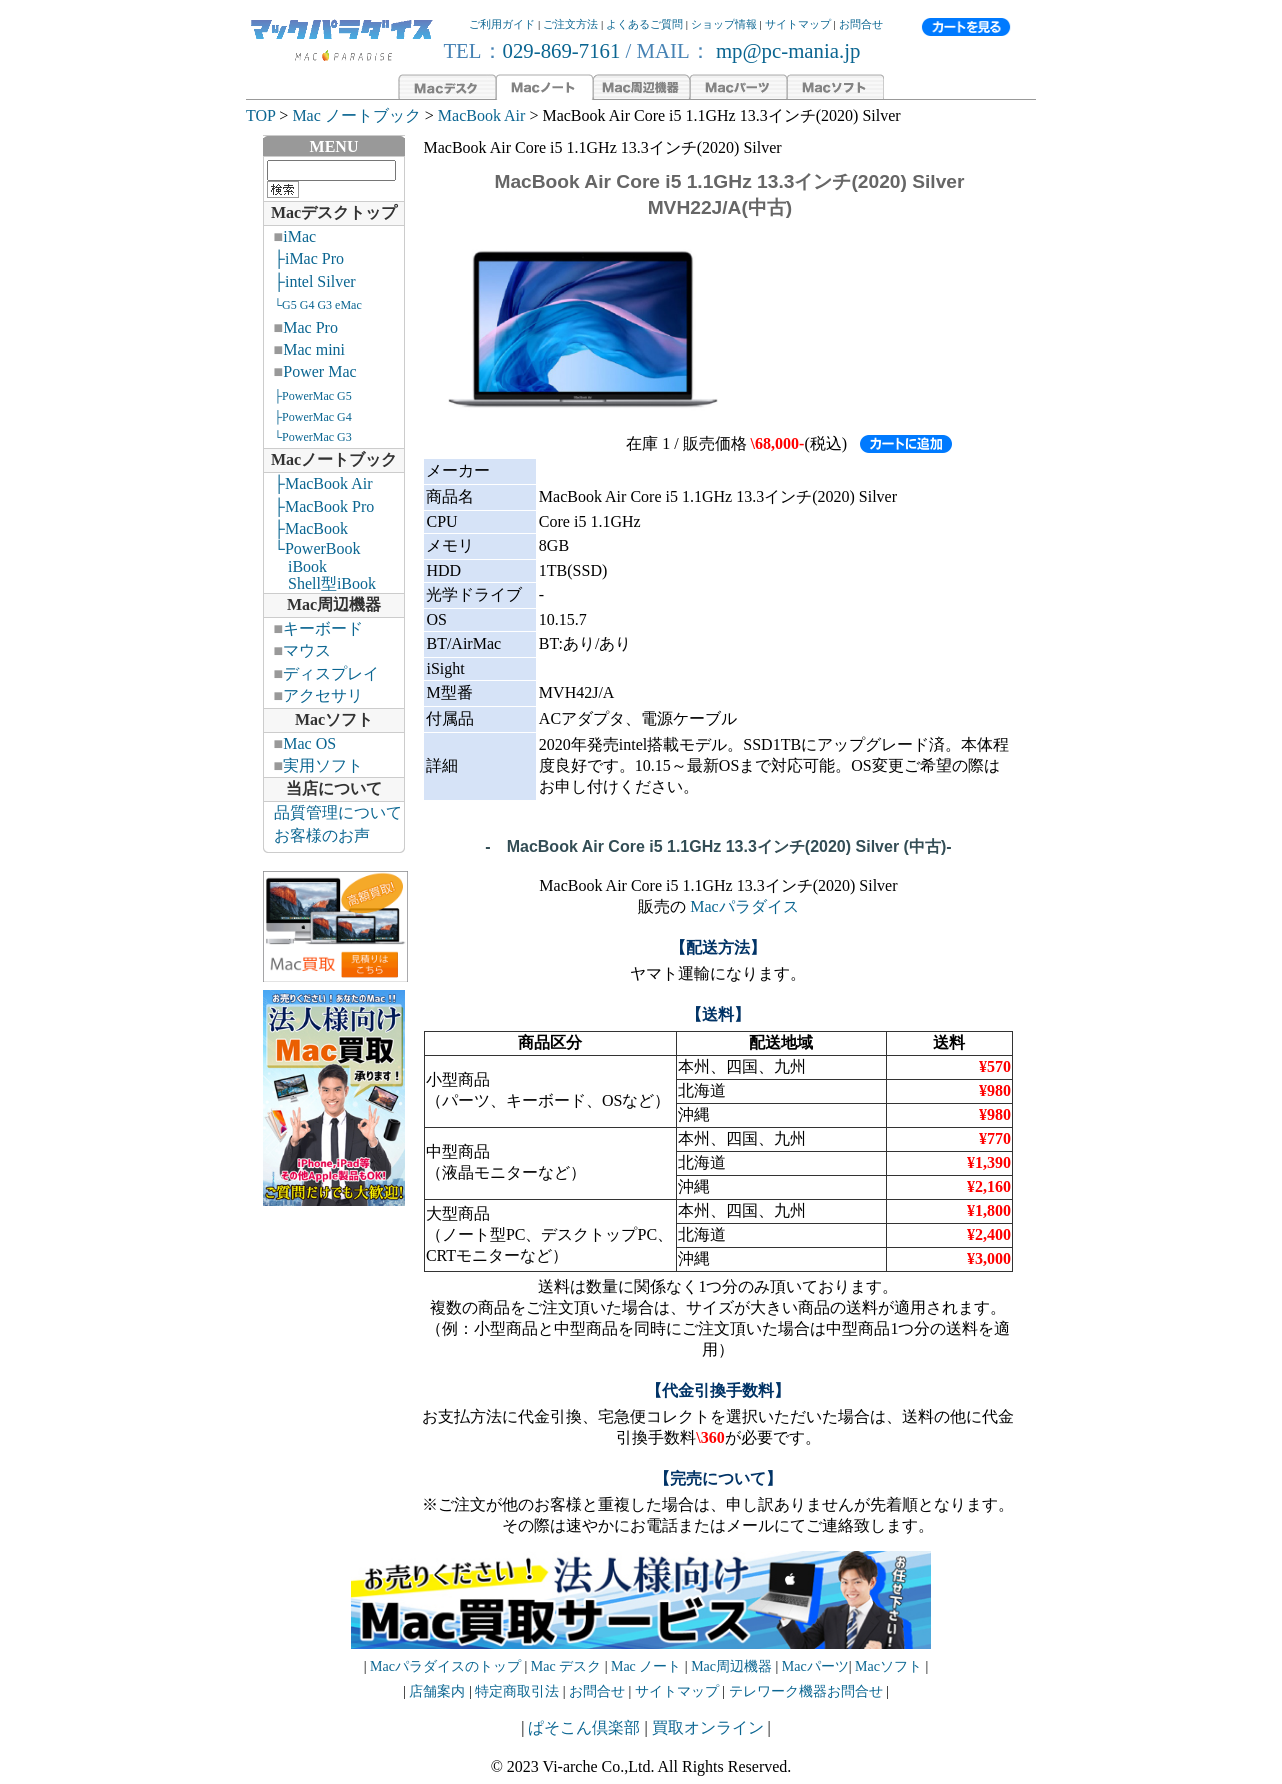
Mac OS (309, 743)
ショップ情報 (724, 24)
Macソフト (334, 719)
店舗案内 (437, 1691)
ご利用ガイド (502, 24)
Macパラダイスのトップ (445, 1666)
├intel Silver (315, 281)
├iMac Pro (309, 258)
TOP (260, 115)
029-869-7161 (562, 50)
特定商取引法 (519, 1691)
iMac (299, 236)
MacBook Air (482, 115)
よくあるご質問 (644, 24)
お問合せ (861, 24)
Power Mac (319, 371)
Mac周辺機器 (334, 604)
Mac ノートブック (356, 115)
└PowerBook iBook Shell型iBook (320, 566)
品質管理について (338, 812)
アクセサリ (323, 695)
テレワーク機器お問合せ (806, 1691)
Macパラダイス (744, 906)
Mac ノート (646, 1666)
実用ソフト (323, 765)
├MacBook (311, 528)
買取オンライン (708, 1727)
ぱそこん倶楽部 (584, 1727)
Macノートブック (334, 459)
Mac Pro (310, 327)
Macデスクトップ (334, 212)
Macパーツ (815, 1666)
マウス (307, 650)
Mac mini (314, 349)
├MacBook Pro (324, 506)
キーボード (323, 628)
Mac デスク (566, 1666)
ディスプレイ (331, 673)
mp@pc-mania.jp (786, 50)
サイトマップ (798, 24)
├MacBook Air (323, 483)
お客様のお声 (322, 835)
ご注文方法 (570, 24)
